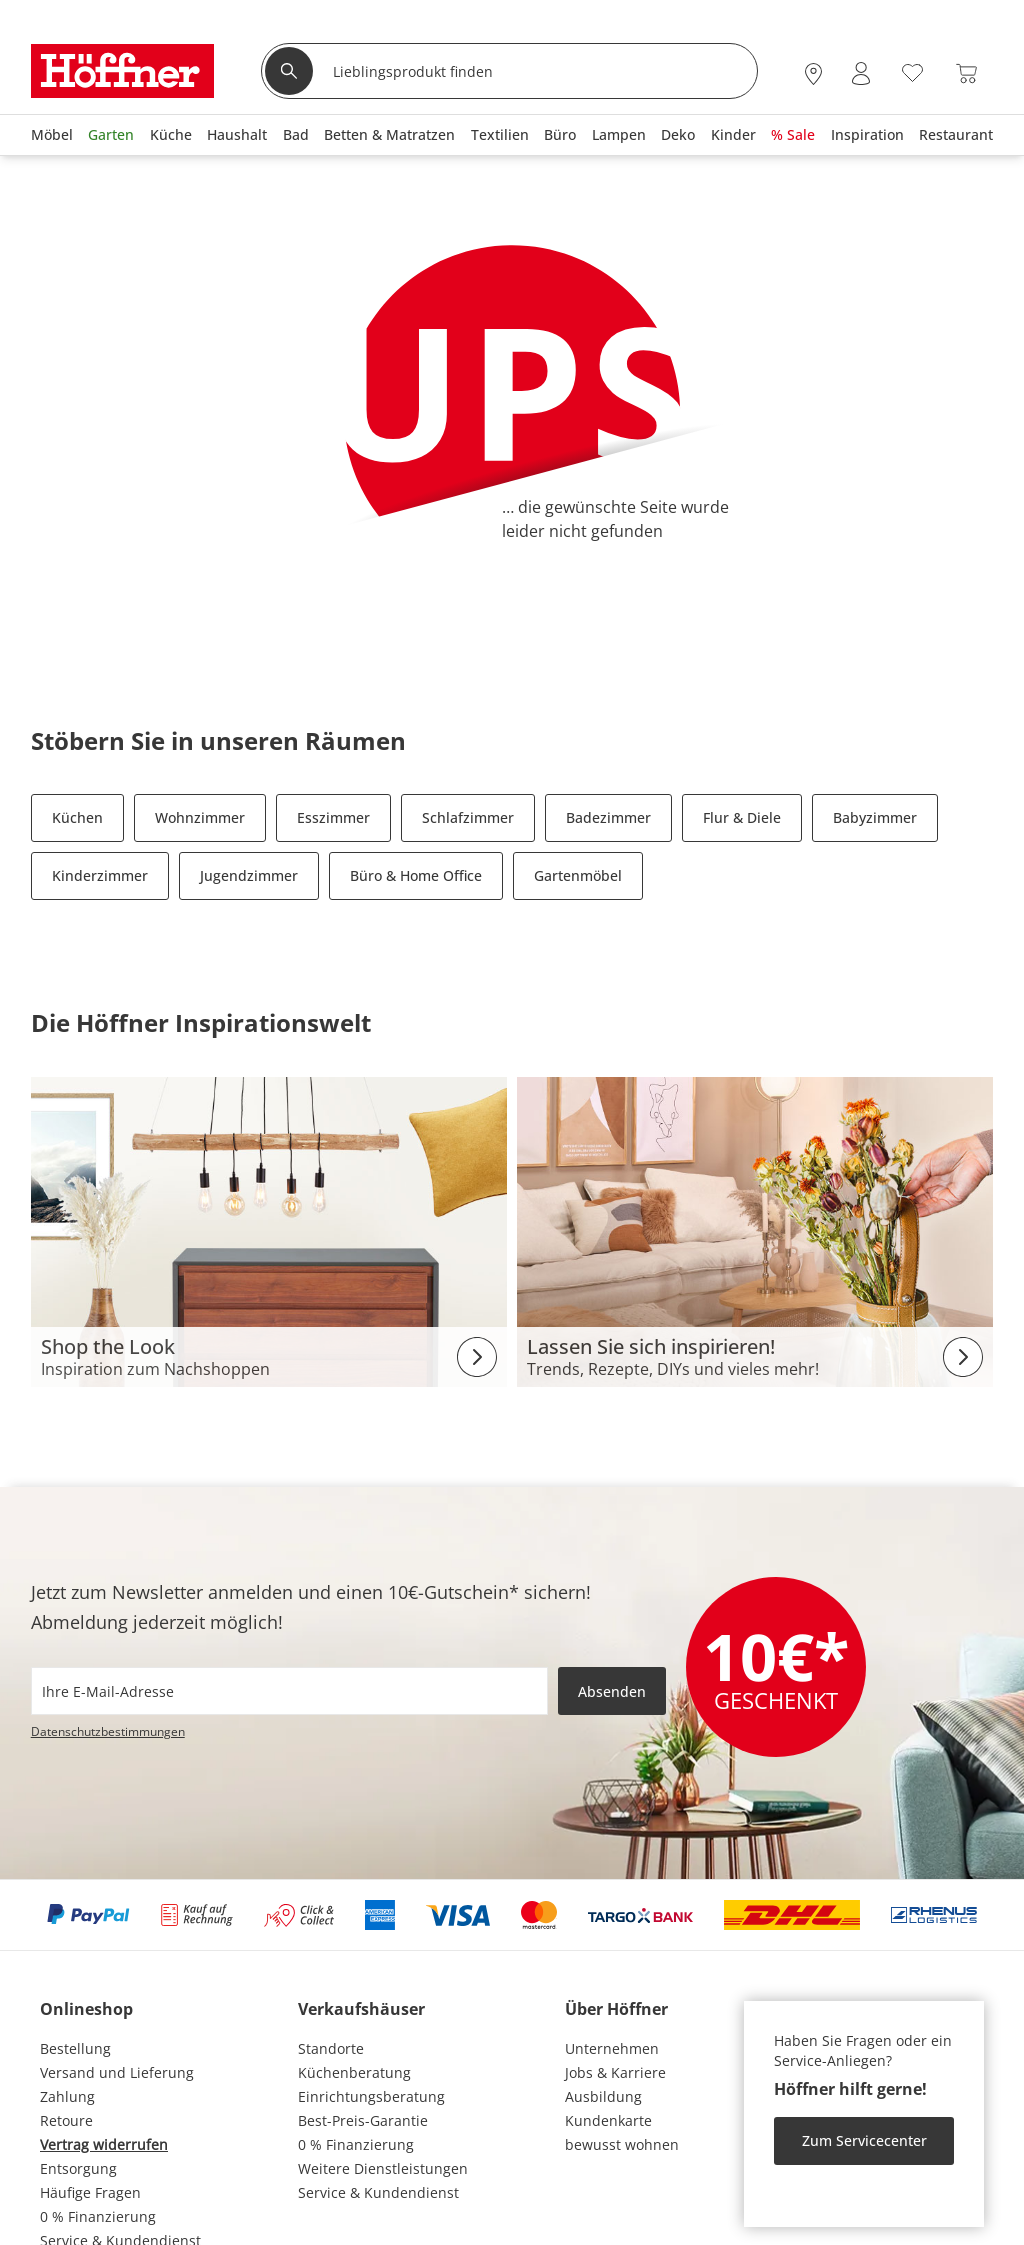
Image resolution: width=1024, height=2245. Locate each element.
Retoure (66, 2120)
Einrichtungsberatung (371, 2096)
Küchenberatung (354, 2072)
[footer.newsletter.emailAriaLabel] (289, 1691)
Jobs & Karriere (615, 2072)
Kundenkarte (608, 2120)
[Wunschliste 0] (912, 71)
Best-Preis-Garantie (363, 2120)
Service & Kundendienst (378, 2192)
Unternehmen (612, 2048)
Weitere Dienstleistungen (383, 2168)
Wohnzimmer (200, 817)
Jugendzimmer (249, 875)
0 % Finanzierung (98, 2216)
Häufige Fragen (90, 2192)
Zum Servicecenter (864, 2140)
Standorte (331, 2048)
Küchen (77, 817)
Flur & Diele (742, 817)
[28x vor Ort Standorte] (813, 73)
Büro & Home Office (416, 875)
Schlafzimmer (468, 817)
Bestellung (75, 2048)
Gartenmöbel (578, 875)
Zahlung (67, 2096)
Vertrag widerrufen (104, 2144)
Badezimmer (608, 817)
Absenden (612, 1691)
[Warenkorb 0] (966, 73)
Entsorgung (78, 2168)
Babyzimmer (875, 817)
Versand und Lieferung (117, 2072)
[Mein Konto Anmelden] (861, 73)
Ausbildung (603, 2096)
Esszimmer (333, 817)
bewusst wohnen (622, 2144)
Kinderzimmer (100, 875)
